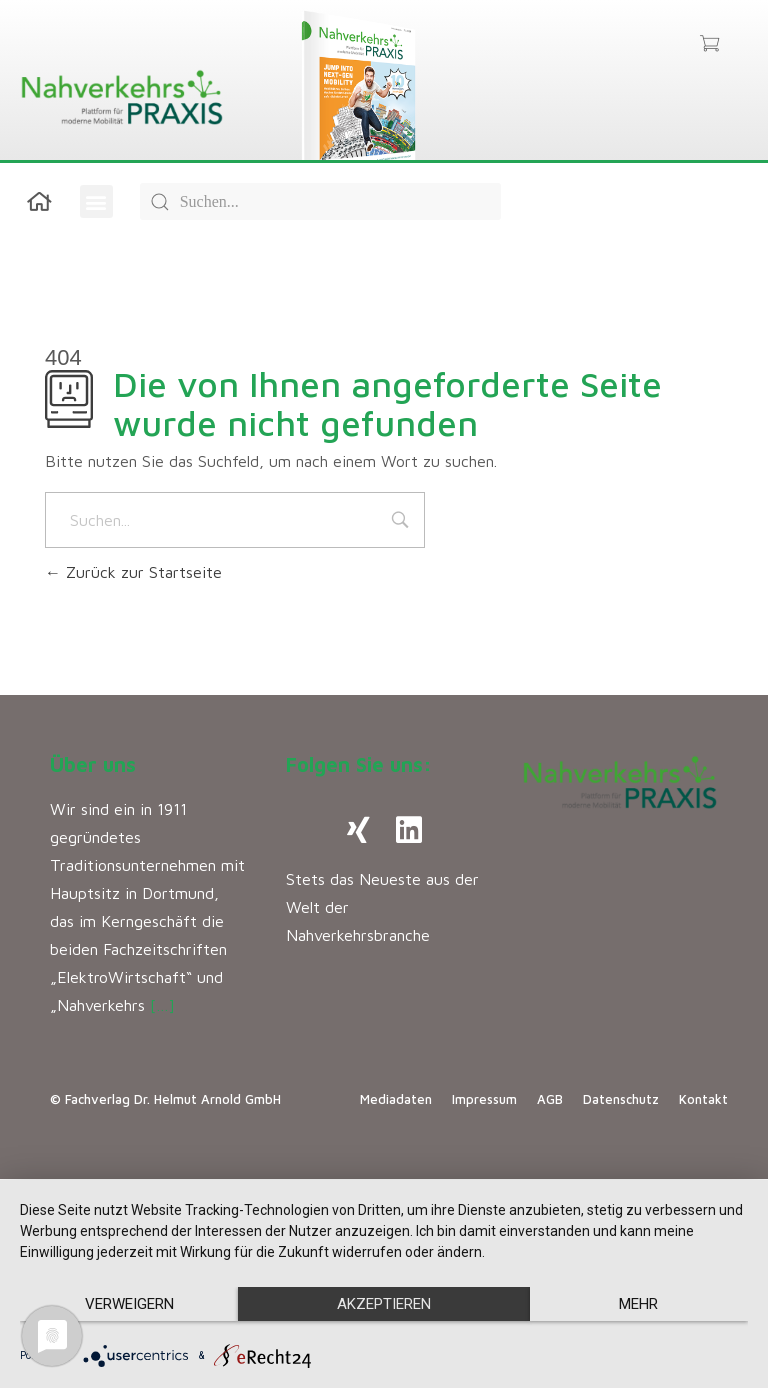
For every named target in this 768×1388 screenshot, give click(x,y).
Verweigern (129, 1304)
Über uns (93, 764)
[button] (96, 201)
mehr (638, 1304)
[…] (162, 1005)
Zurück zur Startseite (133, 572)
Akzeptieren (384, 1304)
